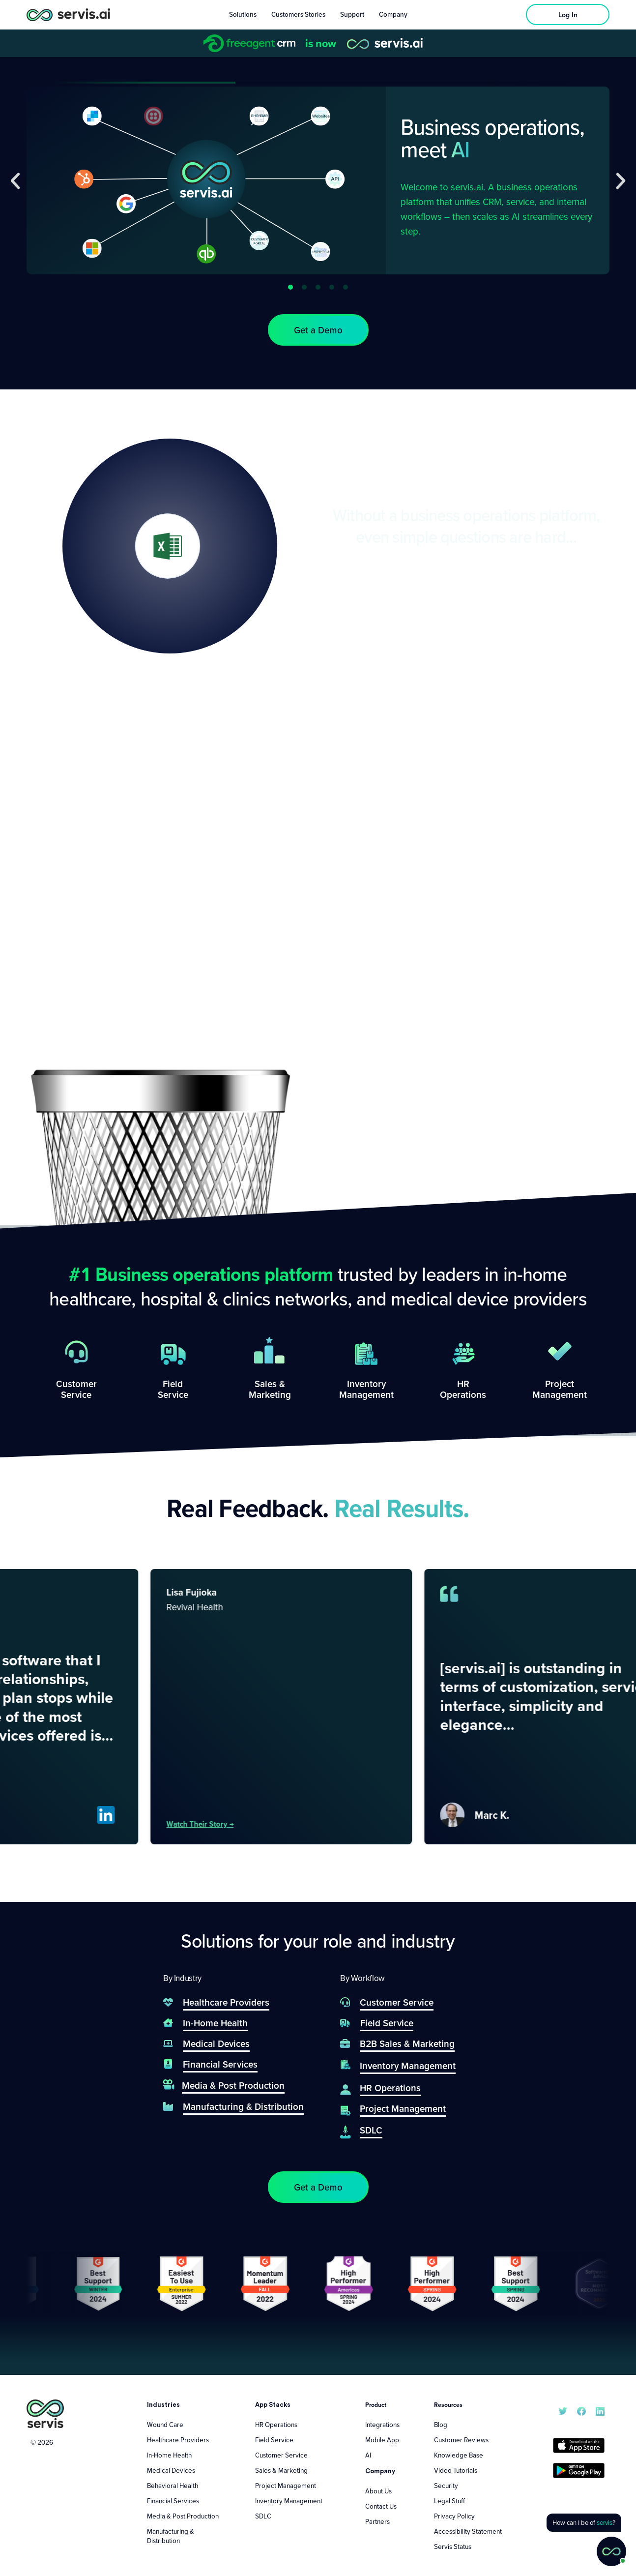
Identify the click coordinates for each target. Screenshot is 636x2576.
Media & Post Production (183, 2516)
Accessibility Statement (468, 2531)
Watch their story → (230, 1823)
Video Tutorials (455, 2470)
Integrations (382, 2424)
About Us (378, 2491)
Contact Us (381, 2506)
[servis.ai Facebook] (581, 2410)
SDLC (263, 2516)
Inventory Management (288, 2501)
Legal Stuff (449, 2501)
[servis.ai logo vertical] (45, 2413)
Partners (377, 2521)
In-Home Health (169, 2455)
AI (368, 2455)
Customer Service (281, 2455)
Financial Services (173, 2501)
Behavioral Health (172, 2485)
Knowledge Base (458, 2455)
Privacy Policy (454, 2516)
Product (375, 2404)
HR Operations (276, 2424)
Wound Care (165, 2424)
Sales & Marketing (281, 2470)
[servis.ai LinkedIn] (600, 2410)
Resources (448, 2404)
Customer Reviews (461, 2440)
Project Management (285, 2485)
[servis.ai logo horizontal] (68, 14)
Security (446, 2485)
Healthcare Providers (178, 2440)
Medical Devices (171, 2470)
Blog (440, 2424)
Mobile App (382, 2440)
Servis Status (452, 2546)
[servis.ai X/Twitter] (562, 2410)
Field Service (274, 2440)
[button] (15, 181)
